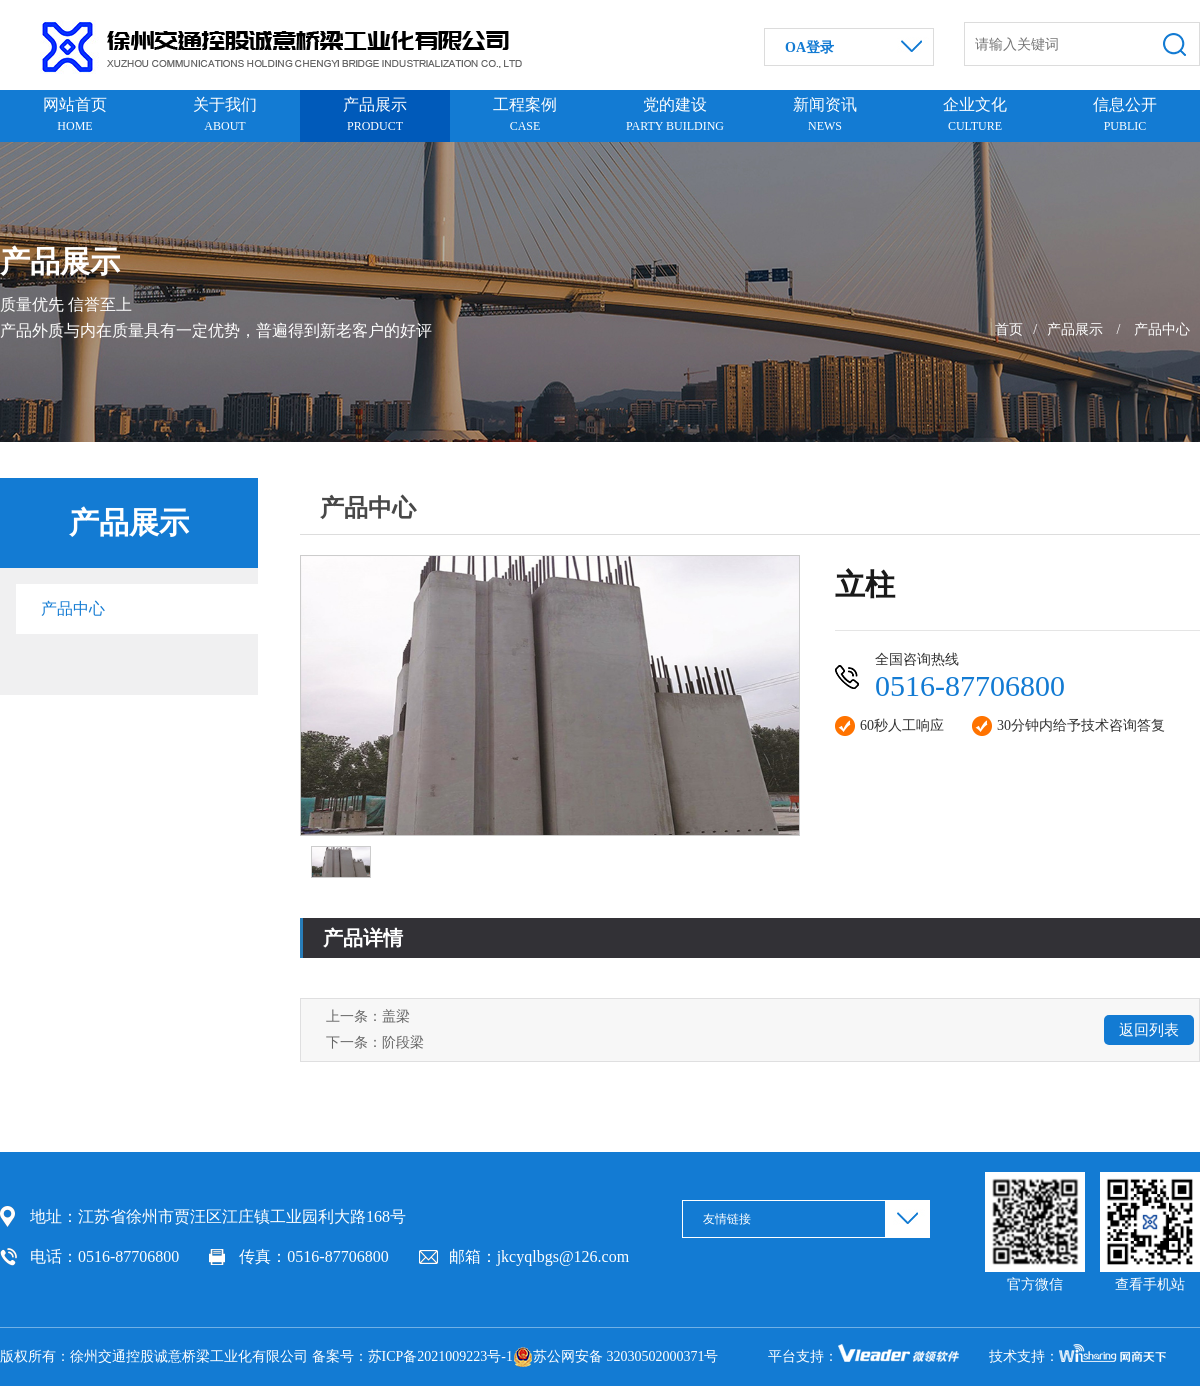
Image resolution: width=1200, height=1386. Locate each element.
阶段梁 (403, 1042)
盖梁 (396, 1016)
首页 (1009, 329)
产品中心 (1162, 329)
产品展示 (1075, 329)
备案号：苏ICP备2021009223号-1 (412, 1356)
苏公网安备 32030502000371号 (616, 1357)
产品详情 (363, 938)
